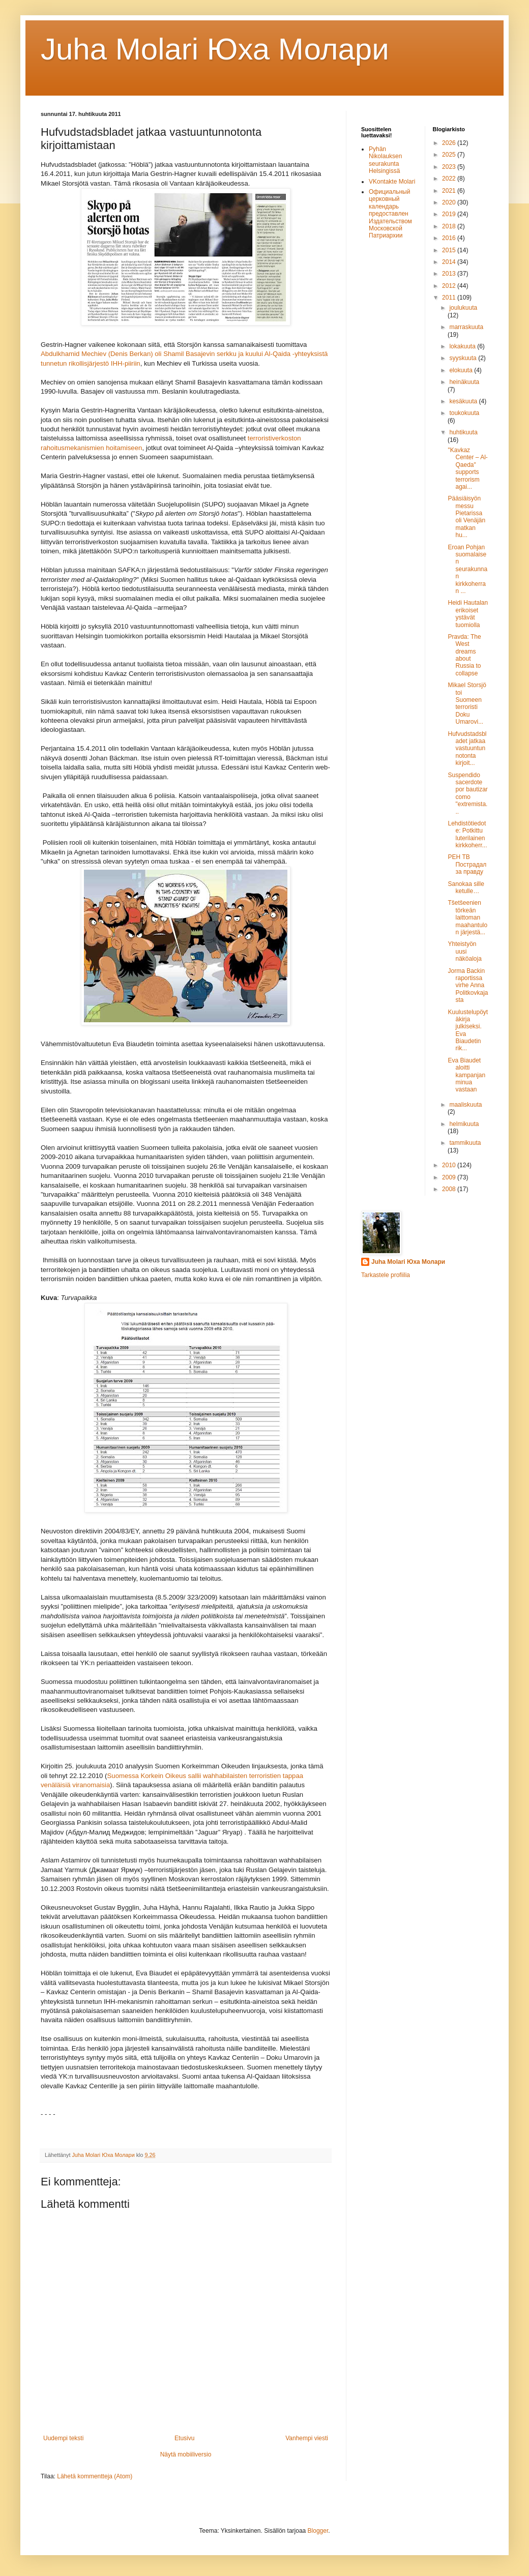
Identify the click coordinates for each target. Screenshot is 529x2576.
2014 (449, 261)
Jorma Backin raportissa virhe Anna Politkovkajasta (468, 985)
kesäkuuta (464, 401)
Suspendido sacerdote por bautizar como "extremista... (467, 793)
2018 (449, 226)
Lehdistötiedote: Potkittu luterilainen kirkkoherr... (467, 834)
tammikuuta (465, 1142)
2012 (449, 285)
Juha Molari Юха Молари (408, 1261)
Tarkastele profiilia (385, 1275)
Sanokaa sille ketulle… (466, 887)
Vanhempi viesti (306, 2438)
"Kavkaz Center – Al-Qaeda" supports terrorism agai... (467, 468)
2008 (449, 1189)
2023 (449, 166)
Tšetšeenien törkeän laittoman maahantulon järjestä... (467, 917)
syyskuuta (463, 358)
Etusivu (184, 2438)
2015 (449, 250)
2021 (449, 190)
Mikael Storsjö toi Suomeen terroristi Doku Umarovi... (467, 703)
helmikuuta (464, 1124)
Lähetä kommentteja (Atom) (94, 2476)
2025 (449, 154)
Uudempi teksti (63, 2438)
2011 (449, 297)
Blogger (318, 2530)
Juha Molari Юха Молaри (215, 49)
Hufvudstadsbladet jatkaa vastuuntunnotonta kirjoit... (467, 748)
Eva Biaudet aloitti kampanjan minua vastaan (466, 1075)
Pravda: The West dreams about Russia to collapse (464, 655)
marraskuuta (466, 327)
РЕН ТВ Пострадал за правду (467, 864)
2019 (449, 214)
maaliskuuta (465, 1104)
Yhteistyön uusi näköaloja (464, 951)
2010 (449, 1165)
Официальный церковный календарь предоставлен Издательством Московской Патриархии (390, 213)
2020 (449, 202)
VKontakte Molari (392, 181)
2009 (449, 1177)
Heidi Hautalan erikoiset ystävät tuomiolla (468, 613)
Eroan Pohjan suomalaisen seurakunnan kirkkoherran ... (467, 569)
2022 (449, 178)
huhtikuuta (463, 432)
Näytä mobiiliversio (186, 2454)
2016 (449, 238)
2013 (449, 273)
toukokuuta (464, 413)
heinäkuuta (464, 382)
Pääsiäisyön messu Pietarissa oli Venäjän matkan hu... (466, 517)
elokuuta (461, 370)
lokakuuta (463, 346)
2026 (449, 142)
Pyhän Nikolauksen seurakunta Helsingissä (385, 159)
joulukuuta (463, 307)
